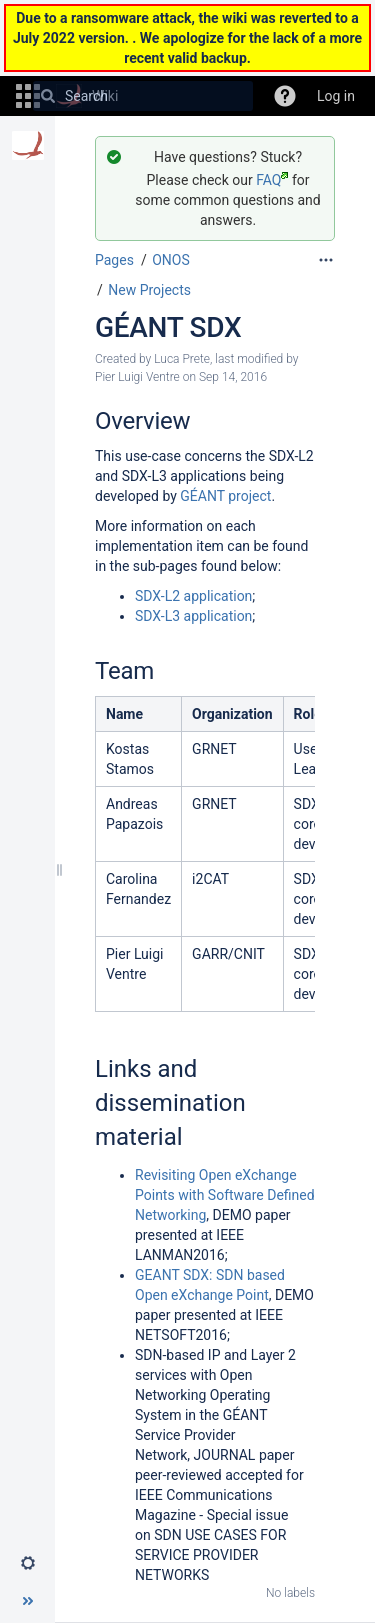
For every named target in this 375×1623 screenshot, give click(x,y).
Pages (114, 260)
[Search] (48, 96)
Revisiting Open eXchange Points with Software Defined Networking (225, 1195)
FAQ (272, 180)
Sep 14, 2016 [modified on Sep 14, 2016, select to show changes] (233, 377)
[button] (285, 96)
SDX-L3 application (193, 616)
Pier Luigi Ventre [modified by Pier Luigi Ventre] (137, 377)
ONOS (171, 260)
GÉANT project (225, 496)
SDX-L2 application (193, 596)
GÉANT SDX (168, 327)
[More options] (326, 260)
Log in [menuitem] (336, 96)
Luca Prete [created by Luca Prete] (182, 359)
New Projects (149, 290)
